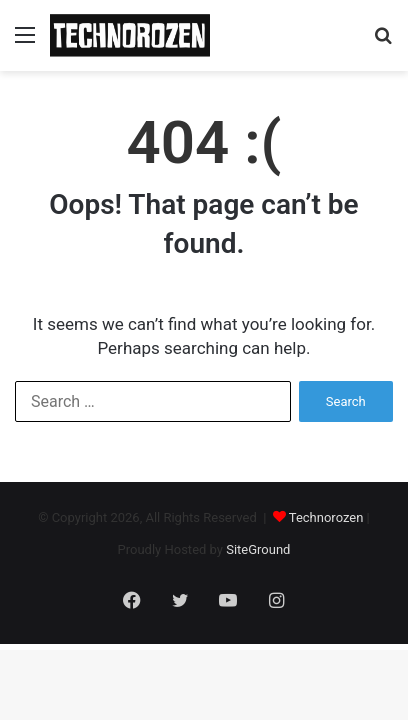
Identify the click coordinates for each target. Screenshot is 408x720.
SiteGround (258, 549)
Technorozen (326, 517)
